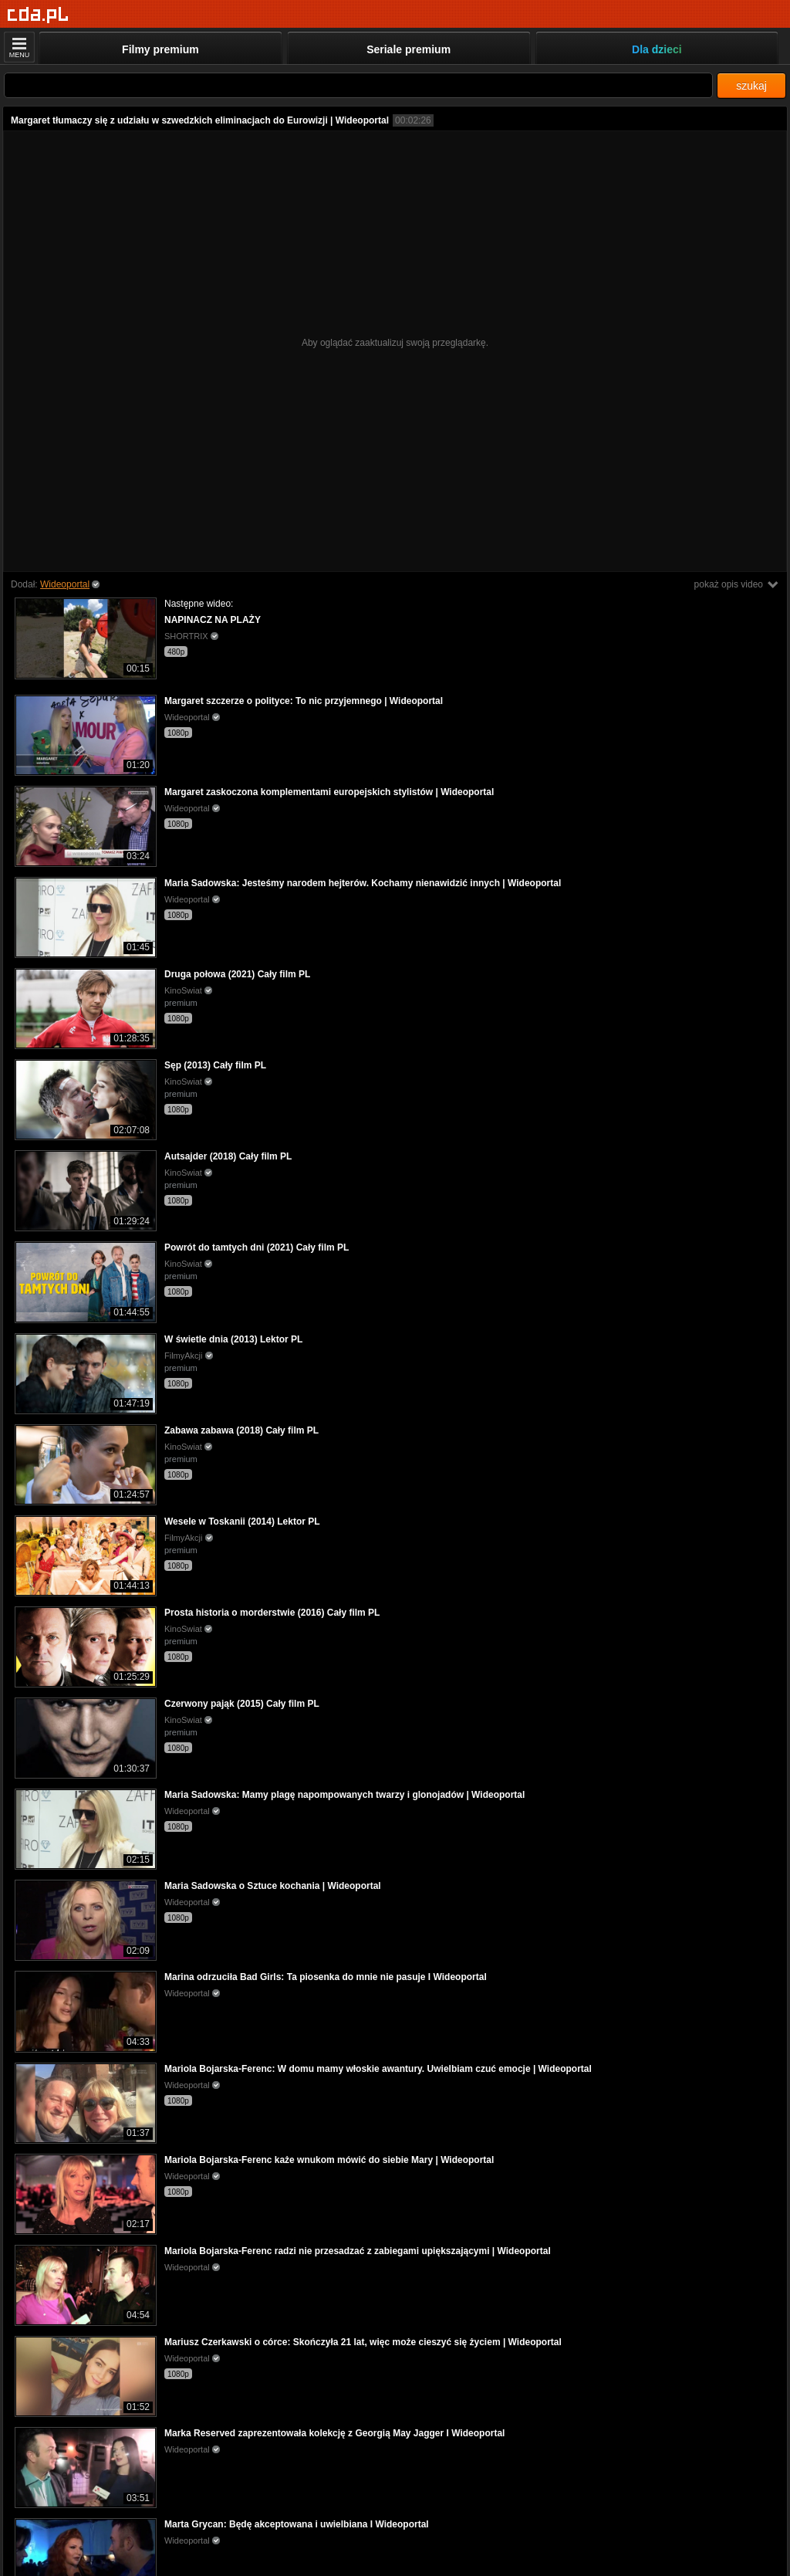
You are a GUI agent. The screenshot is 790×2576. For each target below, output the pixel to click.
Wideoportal (64, 584)
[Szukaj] (358, 85)
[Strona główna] (38, 15)
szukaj (751, 86)
